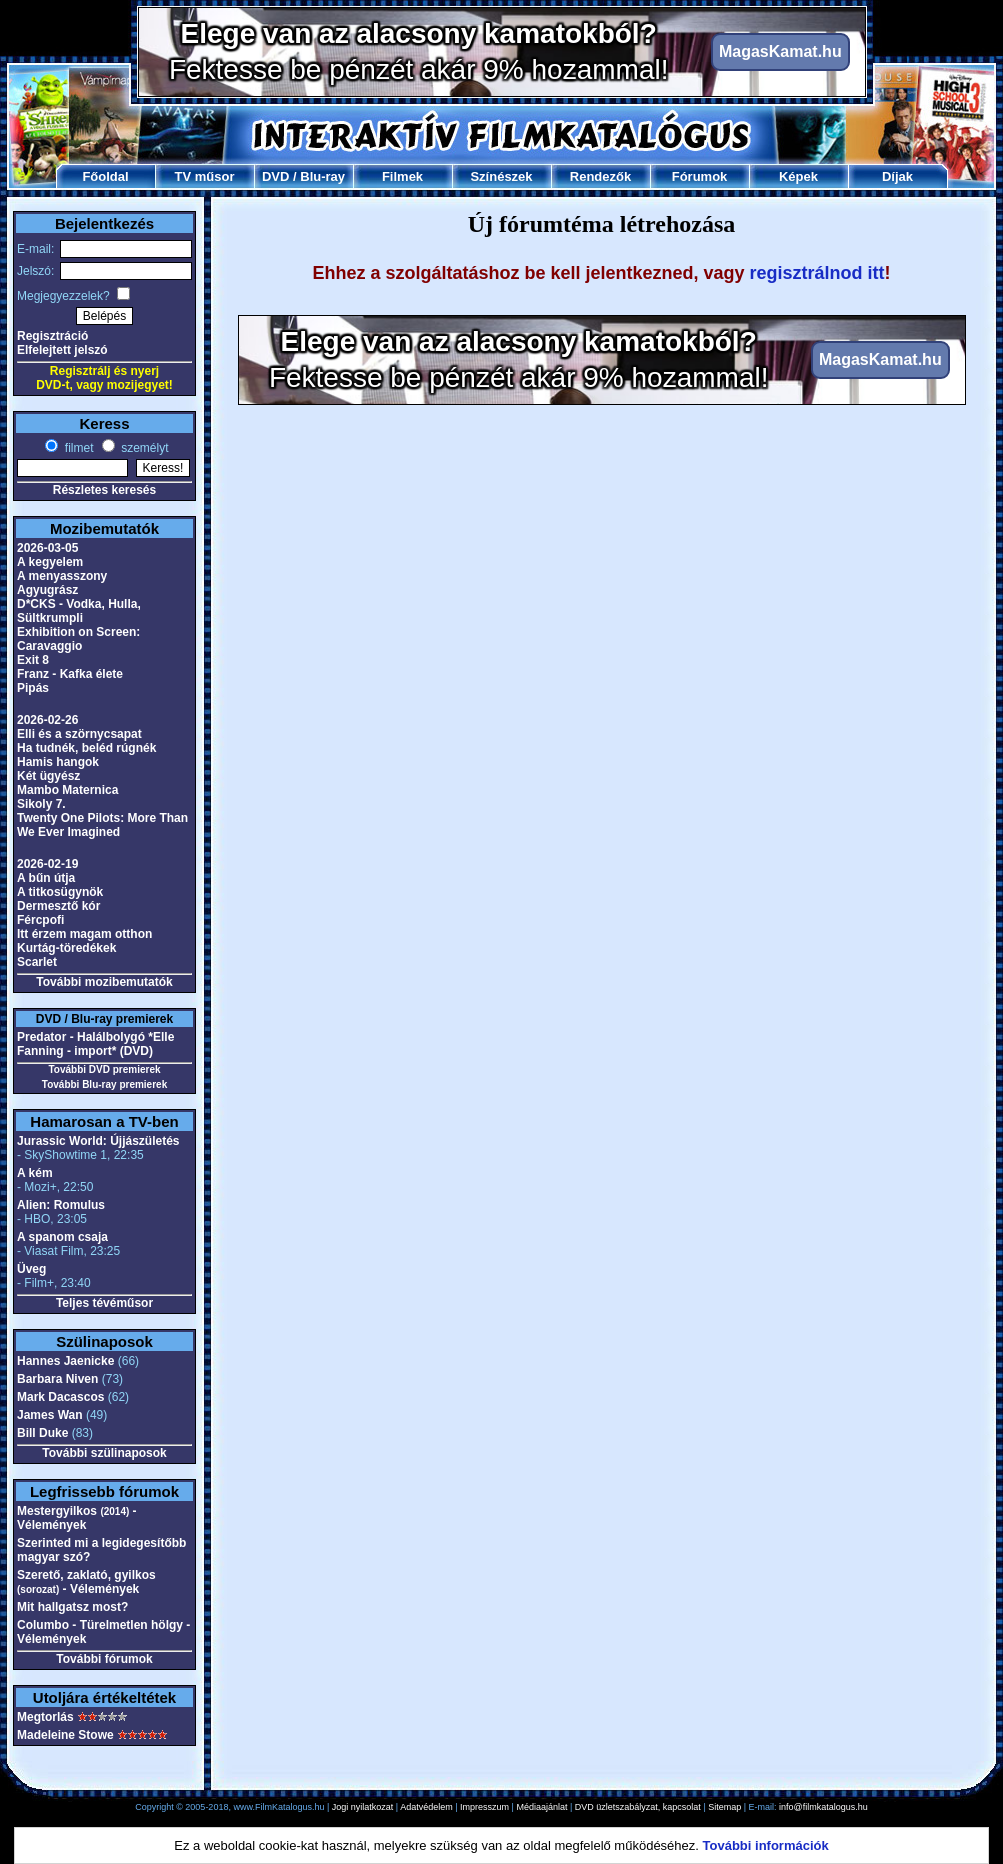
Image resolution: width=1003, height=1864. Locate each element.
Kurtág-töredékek (66, 948)
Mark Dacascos (60, 1397)
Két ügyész (48, 776)
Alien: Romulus (61, 1205)
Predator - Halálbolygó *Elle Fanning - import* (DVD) (95, 1044)
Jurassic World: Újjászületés (98, 1141)
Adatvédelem (426, 1807)
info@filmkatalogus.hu (823, 1807)
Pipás (33, 688)
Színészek (501, 176)
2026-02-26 (47, 720)
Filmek (402, 176)
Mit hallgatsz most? (72, 1607)
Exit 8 (33, 660)
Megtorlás (45, 1717)
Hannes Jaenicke (65, 1361)
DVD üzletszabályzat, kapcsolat (638, 1807)
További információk (766, 1845)
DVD (275, 176)
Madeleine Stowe (65, 1735)
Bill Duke (42, 1433)
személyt (143, 448)
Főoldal (105, 176)
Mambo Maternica (67, 790)
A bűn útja (46, 878)
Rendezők (600, 176)
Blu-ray (322, 176)
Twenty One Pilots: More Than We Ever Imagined (102, 825)
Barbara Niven (57, 1379)
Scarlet (37, 962)
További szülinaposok (104, 1453)
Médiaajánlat (541, 1807)
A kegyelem (50, 562)
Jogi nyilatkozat (363, 1807)
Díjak (897, 176)
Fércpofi (40, 920)
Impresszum (484, 1807)
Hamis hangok (58, 762)
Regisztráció (52, 336)
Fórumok (700, 176)
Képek (798, 176)
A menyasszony (62, 576)
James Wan (50, 1415)
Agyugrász (47, 590)
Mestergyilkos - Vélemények (77, 1518)
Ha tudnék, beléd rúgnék (86, 748)
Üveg (31, 1269)
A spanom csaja (62, 1237)
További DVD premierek (104, 1069)
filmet (77, 448)
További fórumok (104, 1659)
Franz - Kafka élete (70, 674)
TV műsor (205, 176)
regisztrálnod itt (817, 273)
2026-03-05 (47, 548)
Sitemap (724, 1807)
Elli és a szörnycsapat (79, 734)
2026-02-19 (47, 864)
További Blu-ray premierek (104, 1084)
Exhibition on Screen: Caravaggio (78, 639)
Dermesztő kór (58, 906)
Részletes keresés (104, 490)
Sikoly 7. (41, 804)
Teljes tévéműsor (104, 1303)
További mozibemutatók (104, 982)
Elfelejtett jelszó (62, 350)
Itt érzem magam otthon (84, 934)
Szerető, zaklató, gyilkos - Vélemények (86, 1582)
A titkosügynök (60, 892)
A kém (35, 1173)
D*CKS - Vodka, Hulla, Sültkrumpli (79, 611)
